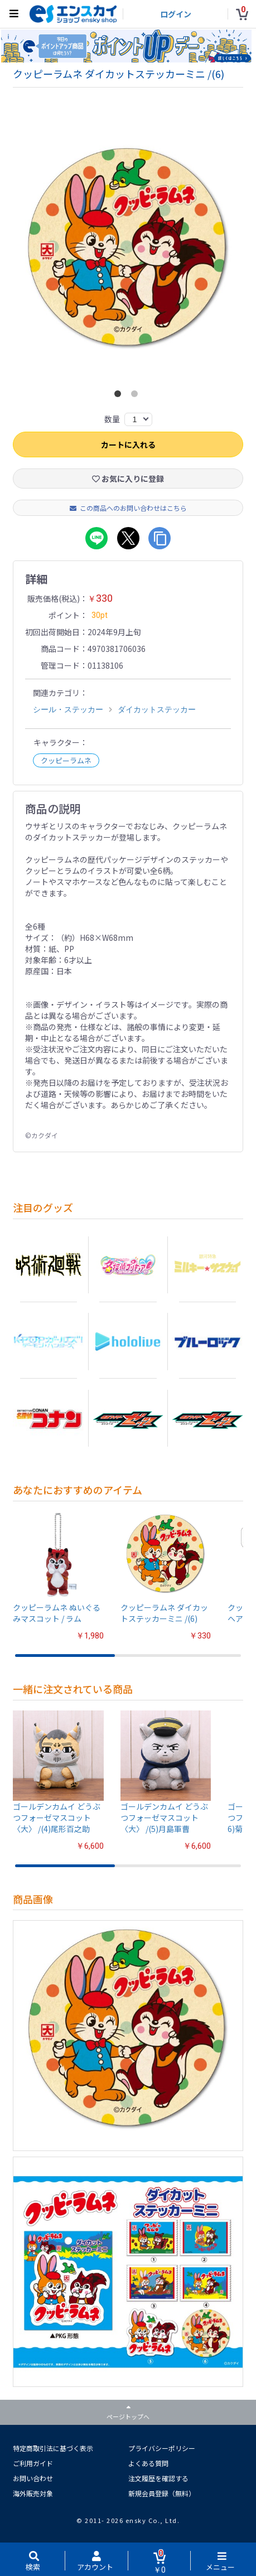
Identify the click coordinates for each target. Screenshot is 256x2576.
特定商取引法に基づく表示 (53, 2448)
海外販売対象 (33, 2493)
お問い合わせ (33, 2478)
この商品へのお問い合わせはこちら (128, 508)
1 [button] (119, 396)
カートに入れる (128, 445)
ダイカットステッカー (157, 709)
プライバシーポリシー (161, 2448)
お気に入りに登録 (128, 479)
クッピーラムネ (66, 761)
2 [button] (136, 396)
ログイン (175, 14)
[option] (128, 255)
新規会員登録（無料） (161, 2493)
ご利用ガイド (33, 2463)
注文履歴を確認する (158, 2478)
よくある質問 (148, 2463)
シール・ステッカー (68, 709)
